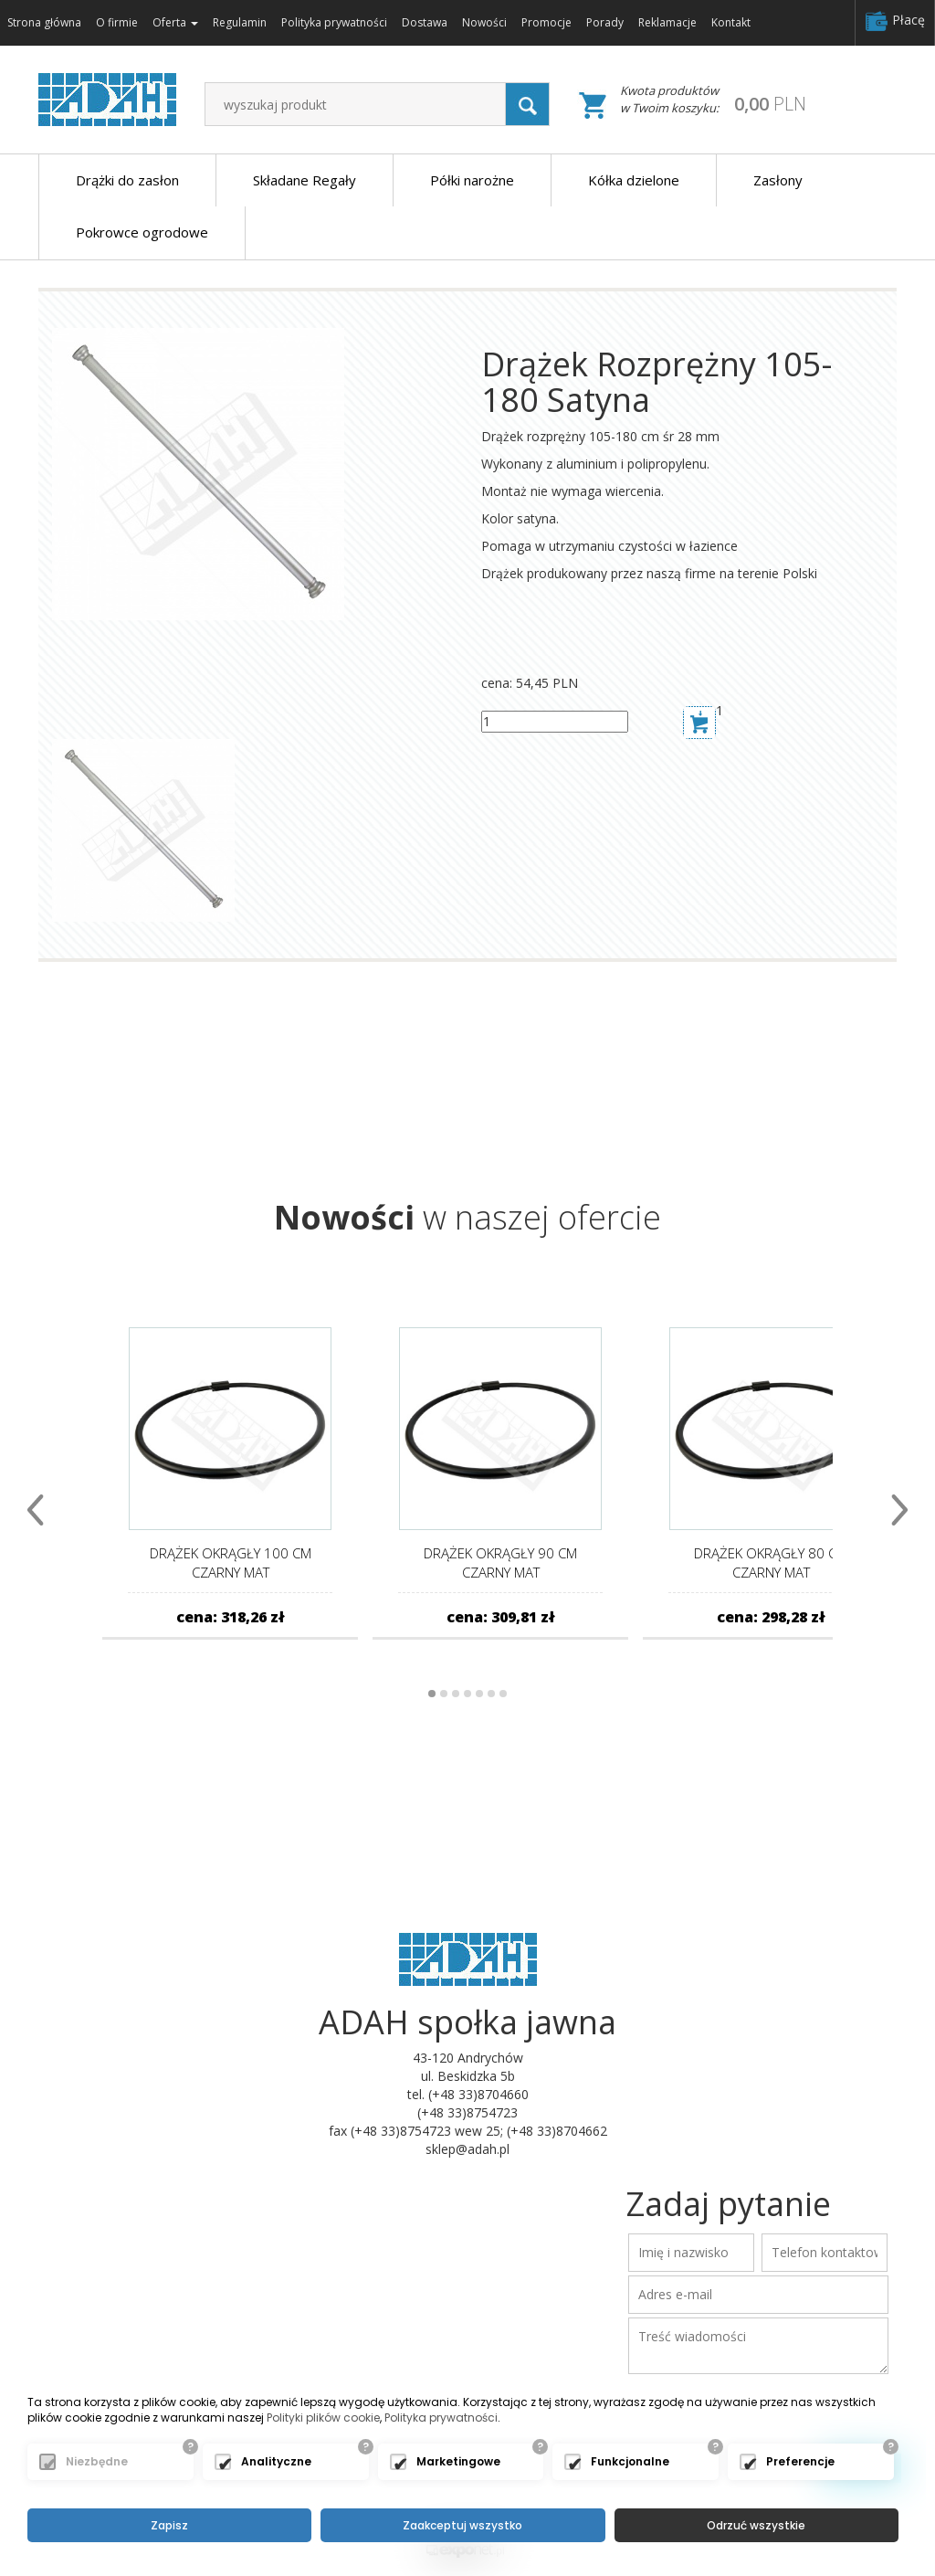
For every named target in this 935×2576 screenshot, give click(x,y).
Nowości (484, 22)
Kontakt (731, 22)
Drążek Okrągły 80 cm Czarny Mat (770, 1562)
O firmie (117, 22)
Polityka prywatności (334, 22)
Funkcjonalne (630, 2462)
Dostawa (424, 22)
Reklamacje (667, 22)
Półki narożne (472, 180)
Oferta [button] (175, 22)
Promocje (546, 22)
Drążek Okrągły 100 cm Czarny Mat (230, 1562)
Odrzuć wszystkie (756, 2525)
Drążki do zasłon (127, 180)
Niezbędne (97, 2462)
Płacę (895, 21)
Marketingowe (458, 2462)
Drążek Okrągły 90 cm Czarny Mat (500, 1562)
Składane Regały (304, 180)
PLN (770, 103)
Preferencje (800, 2462)
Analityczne (276, 2462)
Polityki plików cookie (323, 2418)
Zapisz (169, 2525)
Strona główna (44, 22)
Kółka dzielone (633, 180)
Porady (605, 22)
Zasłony (778, 180)
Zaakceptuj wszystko (462, 2525)
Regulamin (240, 22)
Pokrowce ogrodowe (142, 232)
